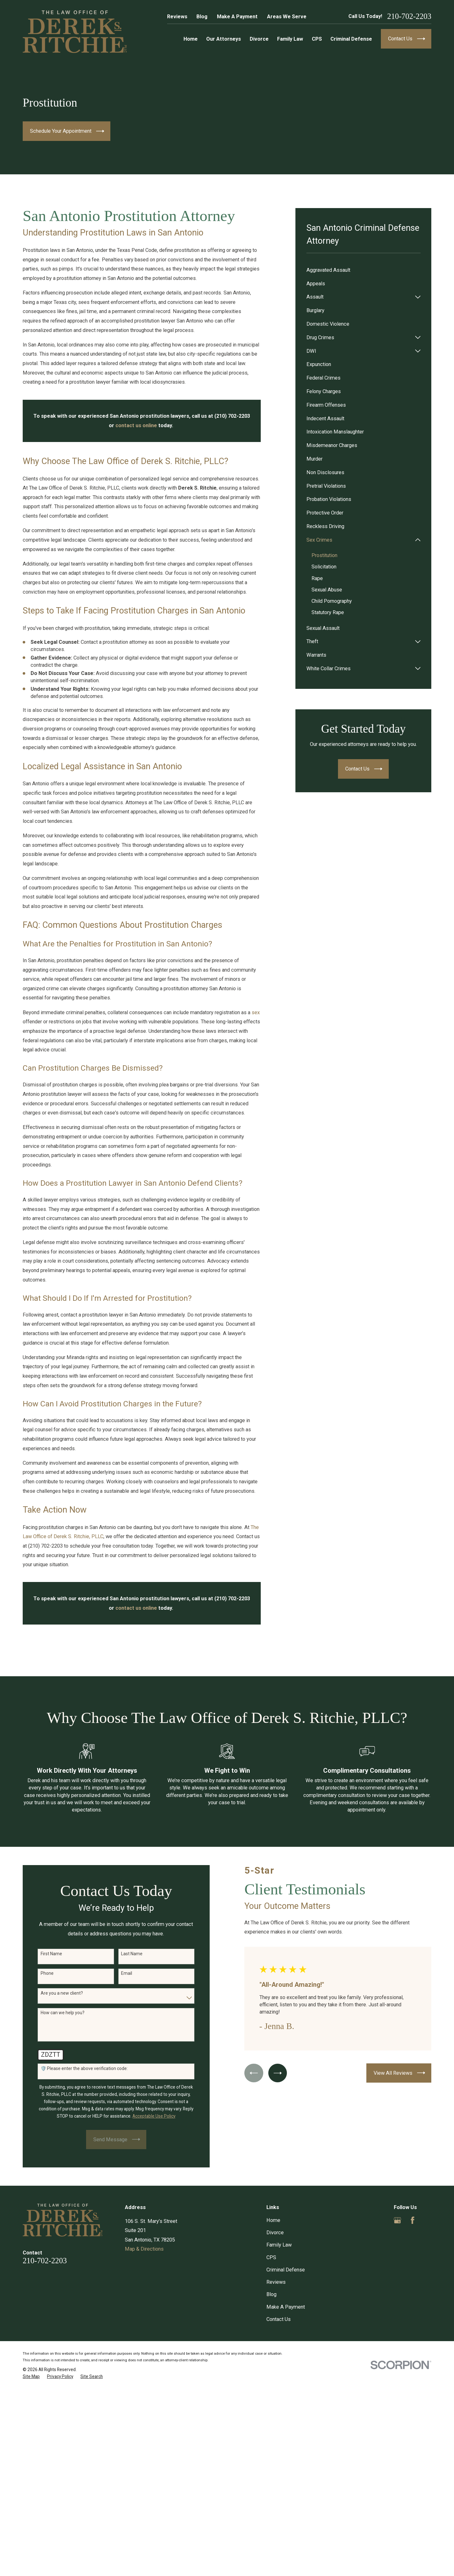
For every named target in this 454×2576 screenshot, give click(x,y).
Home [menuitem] (190, 39)
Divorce (275, 2233)
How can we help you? (55, 2012)
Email (118, 1973)
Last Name (124, 1953)
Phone (39, 1973)
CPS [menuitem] (317, 39)
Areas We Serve (286, 17)
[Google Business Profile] (397, 2220)
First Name (43, 1953)
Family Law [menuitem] (290, 39)
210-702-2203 (409, 16)
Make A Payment (237, 17)
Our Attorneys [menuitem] (223, 39)
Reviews (177, 17)
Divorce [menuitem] (259, 39)
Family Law (279, 2245)
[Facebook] (412, 2220)
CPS (271, 2257)
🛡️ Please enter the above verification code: (76, 2068)
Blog (201, 17)
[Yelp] (427, 2220)
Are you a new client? (54, 1993)
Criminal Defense (285, 2270)
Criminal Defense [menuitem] (351, 39)
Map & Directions (144, 2249)
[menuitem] (363, 270)
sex (256, 1012)
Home (273, 2220)
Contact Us (278, 2319)
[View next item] (270, 2073)
